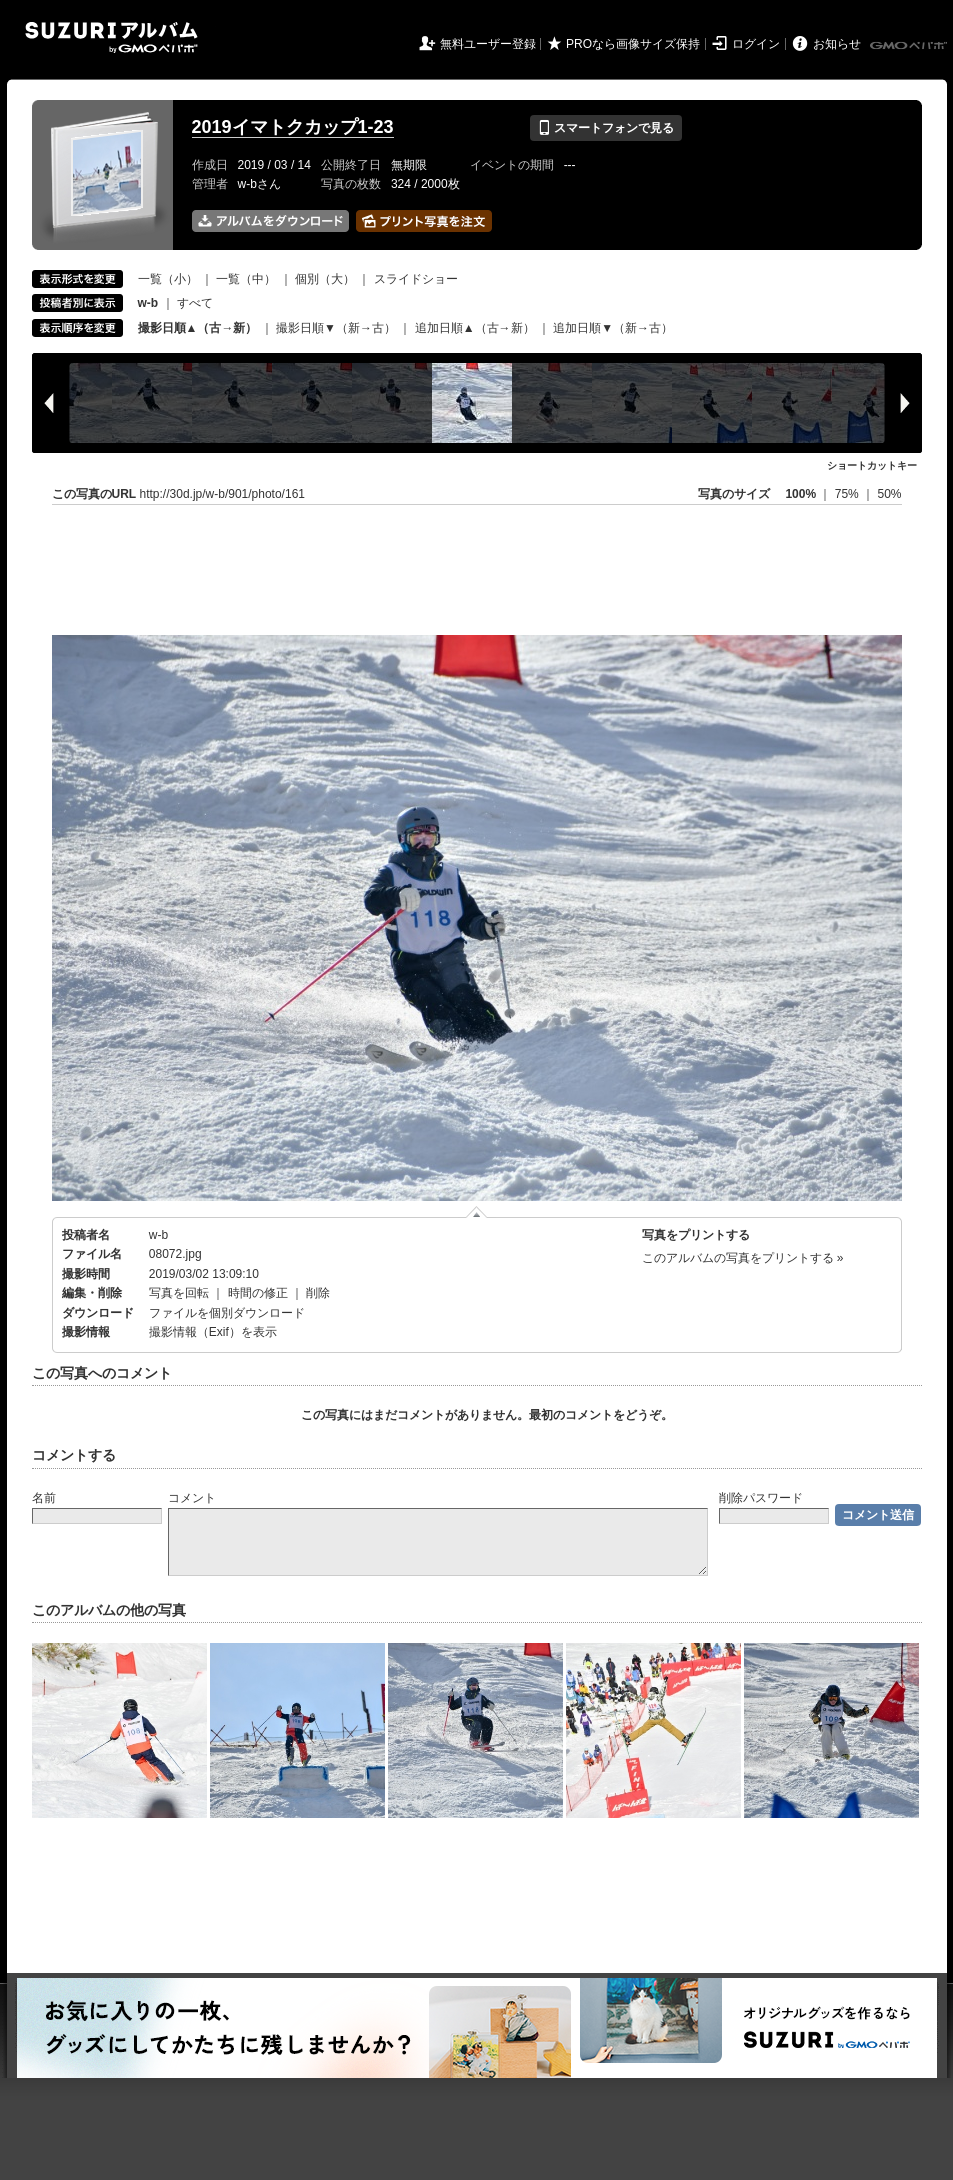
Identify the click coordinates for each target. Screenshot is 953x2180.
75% (848, 494)
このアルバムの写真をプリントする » (743, 1258)
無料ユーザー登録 (488, 44)
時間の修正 (258, 1293)
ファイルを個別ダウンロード (227, 1313)
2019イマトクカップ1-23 (293, 127)
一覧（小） (168, 279)
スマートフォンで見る (605, 128)
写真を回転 (179, 1293)
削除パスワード (761, 1498)
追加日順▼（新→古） (613, 328)
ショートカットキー (872, 465)
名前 (44, 1498)
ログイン (756, 44)
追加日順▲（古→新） (475, 328)
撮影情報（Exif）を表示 (213, 1332)
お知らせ (837, 44)
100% (800, 494)
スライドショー (416, 279)
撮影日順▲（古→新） (198, 328)
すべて (195, 303)
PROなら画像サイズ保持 (633, 44)
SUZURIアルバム (111, 37)
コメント (192, 1498)
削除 (318, 1293)
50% (889, 494)
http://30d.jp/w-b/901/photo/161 (222, 494)
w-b (158, 1235)
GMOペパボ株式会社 (910, 46)
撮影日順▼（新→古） (336, 328)
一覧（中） (246, 279)
